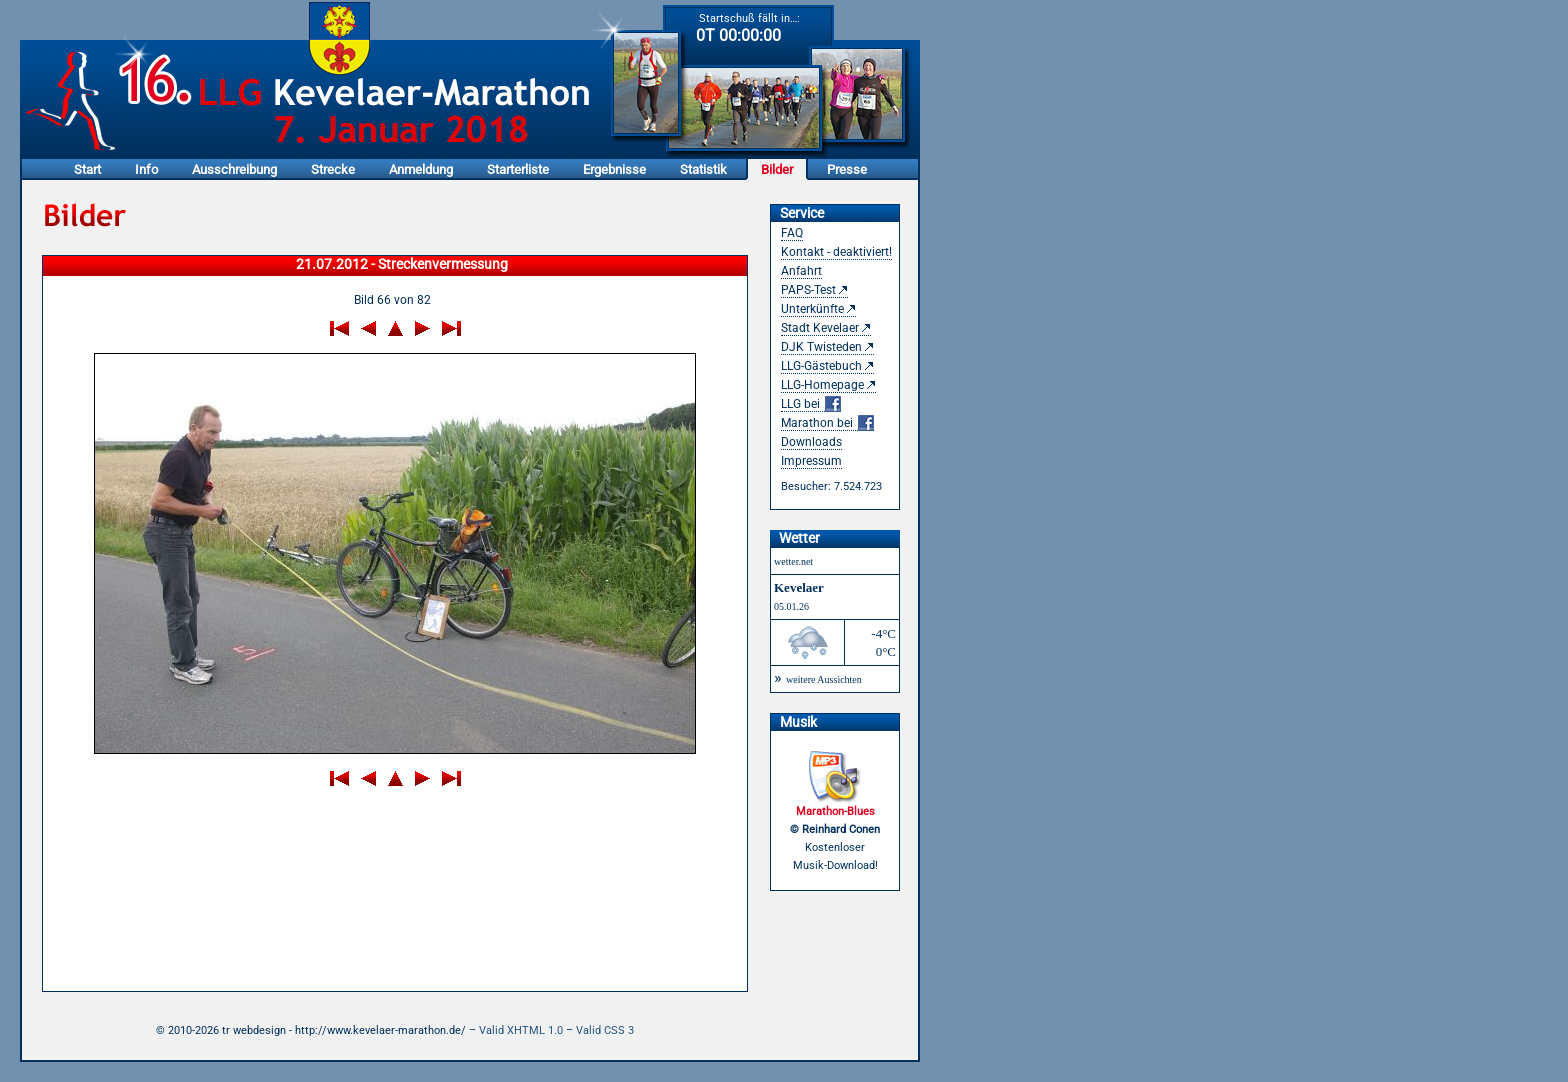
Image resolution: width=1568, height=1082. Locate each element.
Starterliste (518, 169)
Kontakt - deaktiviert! (836, 252)
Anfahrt (801, 271)
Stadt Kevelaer (820, 328)
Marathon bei (827, 423)
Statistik (703, 169)
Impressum (811, 461)
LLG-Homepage (822, 385)
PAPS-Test (808, 290)
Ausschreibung (234, 169)
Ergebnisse (614, 169)
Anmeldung (421, 169)
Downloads (811, 442)
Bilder (777, 169)
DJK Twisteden (821, 347)
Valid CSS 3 (605, 1030)
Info (146, 169)
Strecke (333, 169)
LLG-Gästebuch (821, 366)
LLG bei (811, 404)
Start (87, 169)
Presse (847, 169)
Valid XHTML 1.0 (521, 1030)
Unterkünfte (812, 309)
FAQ (792, 233)
